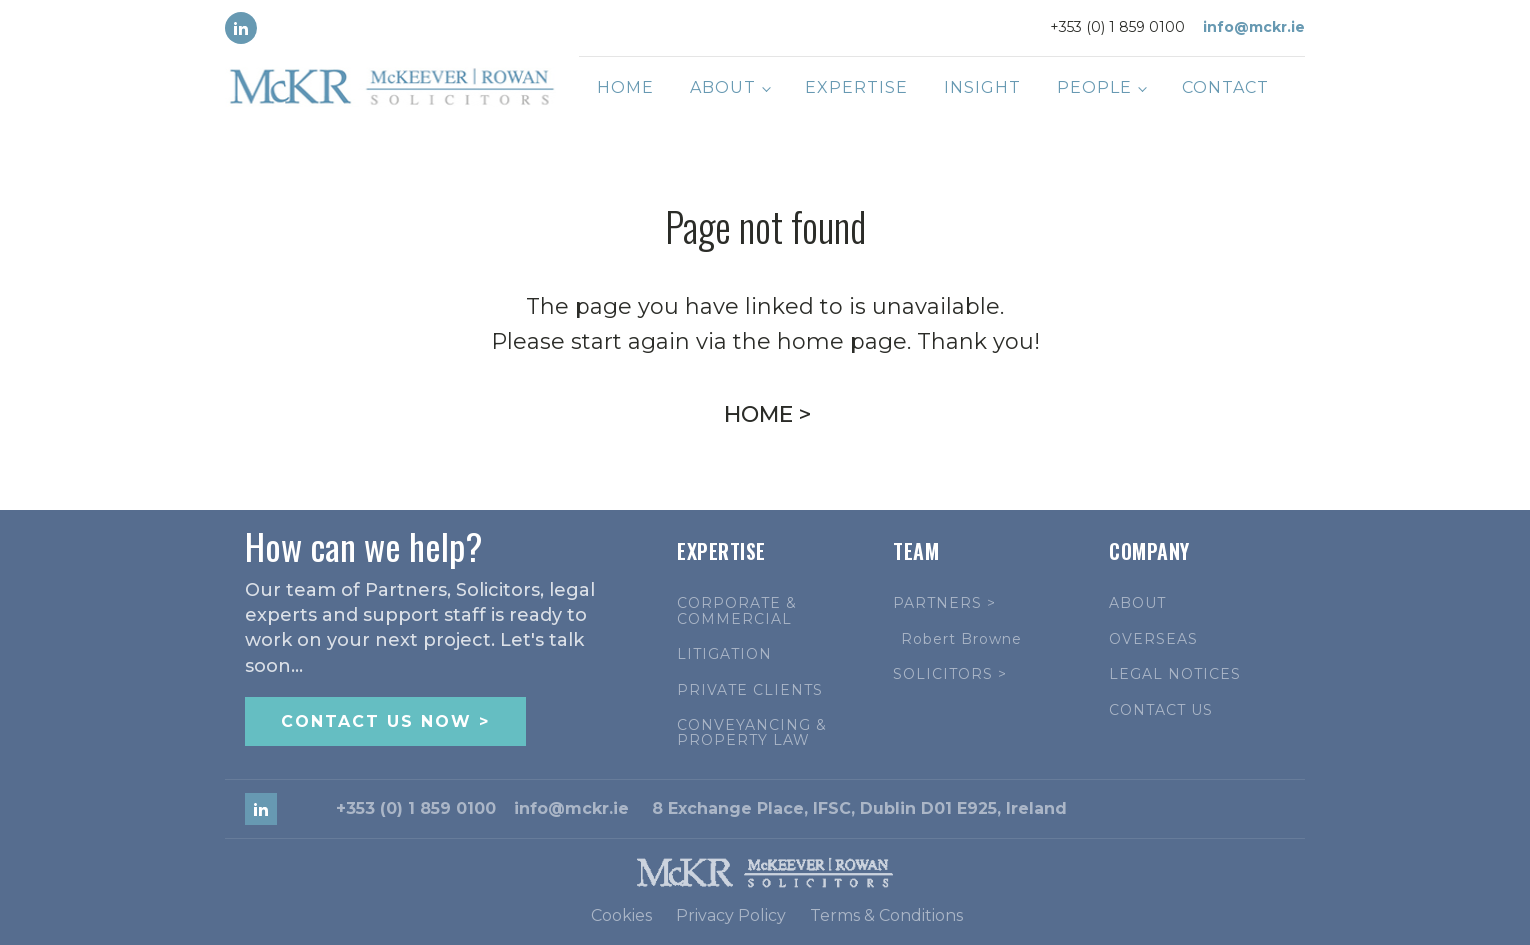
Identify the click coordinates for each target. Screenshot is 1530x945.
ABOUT (1137, 603)
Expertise (856, 87)
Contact (1225, 87)
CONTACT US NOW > (385, 721)
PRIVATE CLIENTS (750, 690)
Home (625, 87)
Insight (982, 87)
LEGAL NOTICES (1175, 674)
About (723, 87)
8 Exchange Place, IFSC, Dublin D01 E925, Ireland (859, 808)
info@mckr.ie (1254, 27)
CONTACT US (1161, 710)
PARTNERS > (944, 603)
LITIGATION (724, 654)
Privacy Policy (731, 915)
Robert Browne (961, 639)
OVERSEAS (1153, 639)
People (1094, 87)
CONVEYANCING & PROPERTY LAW (752, 733)
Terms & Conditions (886, 915)
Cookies (621, 915)
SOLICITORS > (950, 674)
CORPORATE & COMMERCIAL (737, 611)
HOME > (767, 414)
